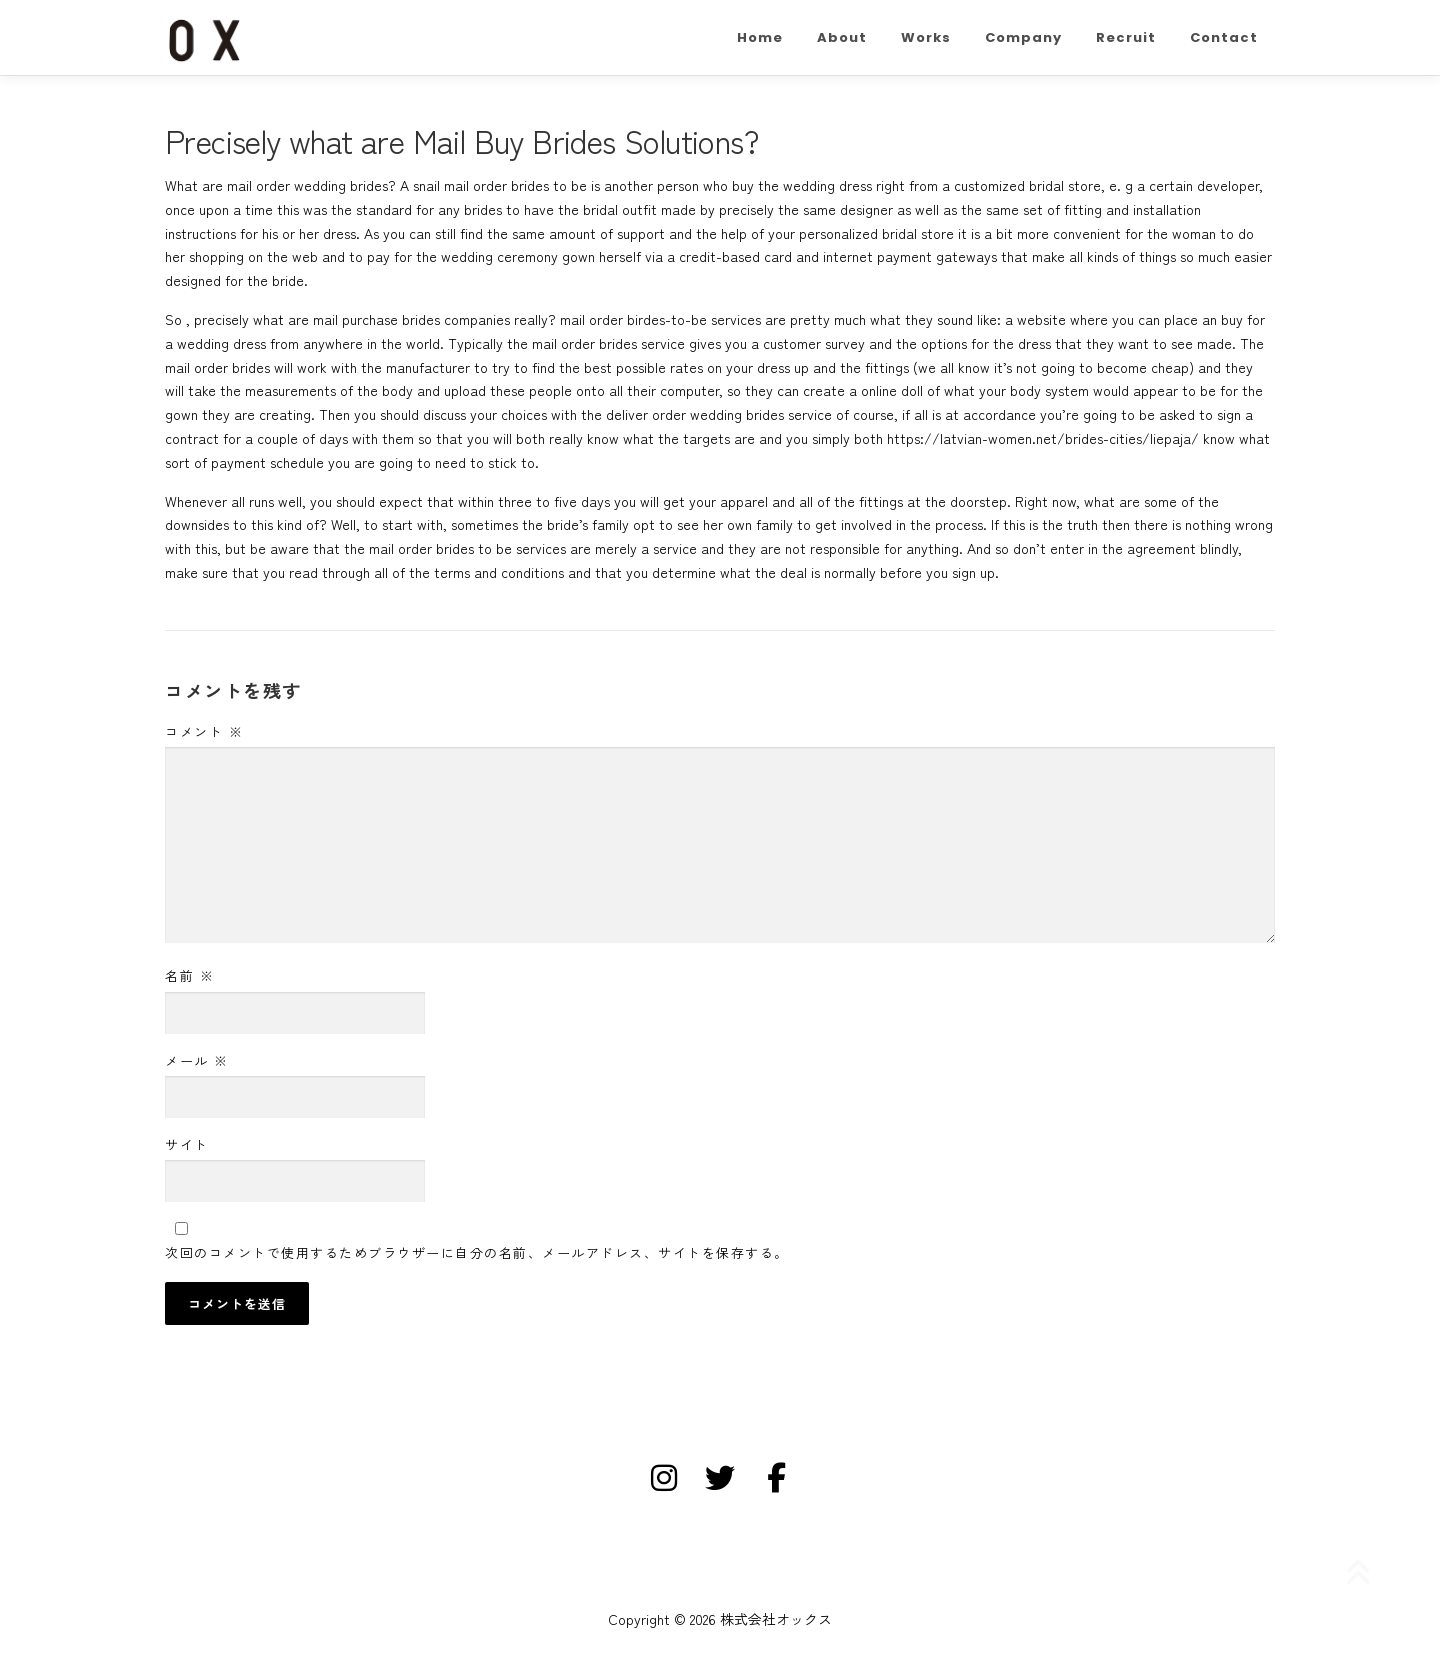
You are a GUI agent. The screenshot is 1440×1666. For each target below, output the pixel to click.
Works (926, 37)
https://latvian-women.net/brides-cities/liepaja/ (1043, 438)
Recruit (1126, 37)
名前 (189, 975)
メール (197, 1060)
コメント (204, 731)
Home (760, 37)
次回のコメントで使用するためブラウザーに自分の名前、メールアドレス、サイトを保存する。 (477, 1252)
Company (1023, 37)
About (842, 37)
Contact (1224, 37)
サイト (187, 1144)
